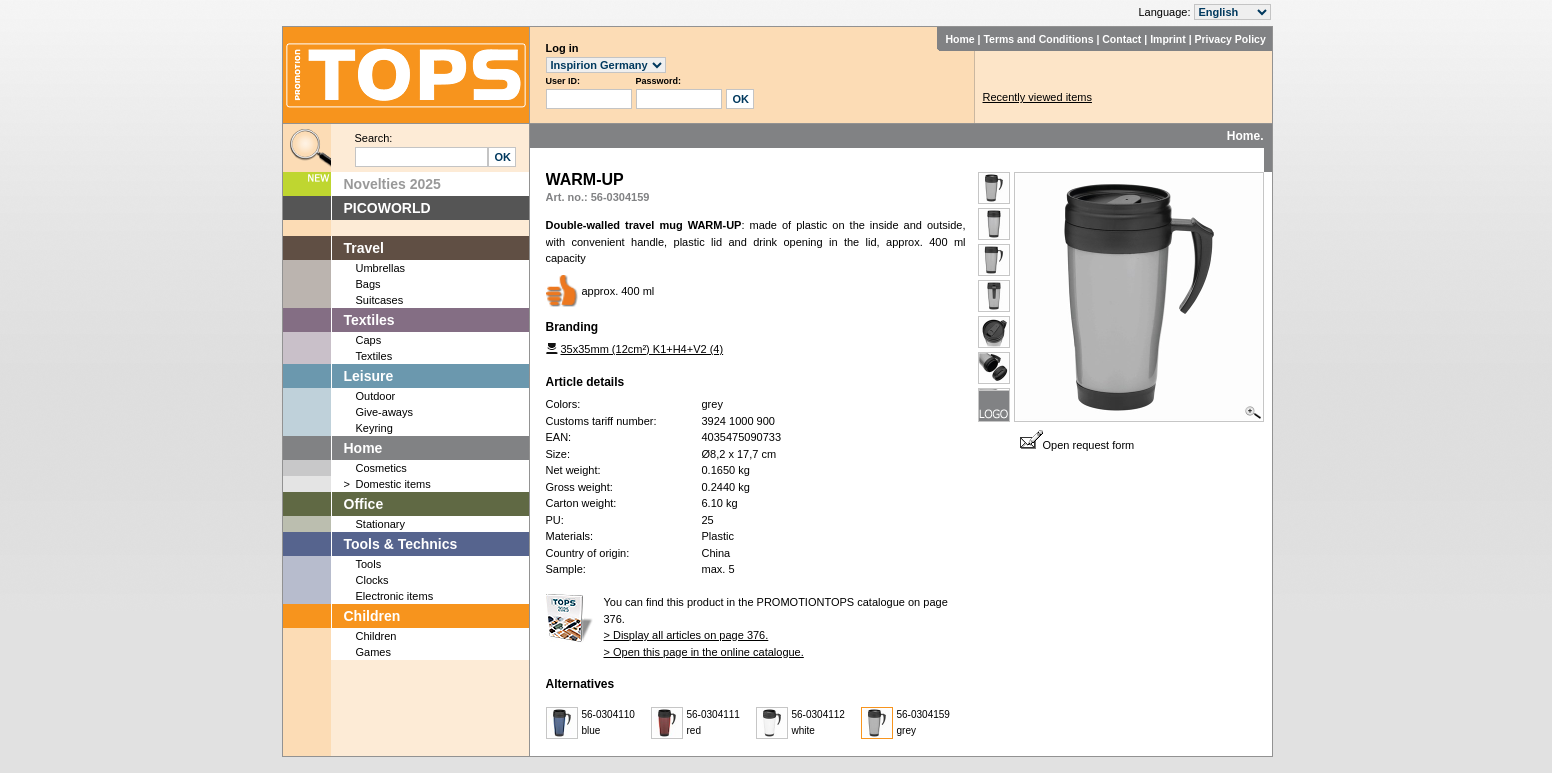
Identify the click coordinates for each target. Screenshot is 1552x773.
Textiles (369, 320)
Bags (368, 284)
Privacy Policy (1230, 39)
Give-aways (384, 412)
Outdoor (376, 396)
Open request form (1077, 445)
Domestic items (393, 484)
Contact (1121, 39)
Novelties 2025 (392, 184)
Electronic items (395, 596)
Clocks (372, 580)
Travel (364, 248)
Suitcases (380, 300)
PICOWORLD (387, 208)
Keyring (374, 428)
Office (364, 504)
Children (372, 616)
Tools (369, 564)
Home (959, 39)
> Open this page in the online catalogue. (704, 652)
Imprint (1168, 39)
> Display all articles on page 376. (686, 635)
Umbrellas (381, 268)
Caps (369, 340)
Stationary (381, 524)
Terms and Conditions (1038, 39)
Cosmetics (381, 468)
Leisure (369, 376)
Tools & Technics (401, 544)
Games (373, 652)
